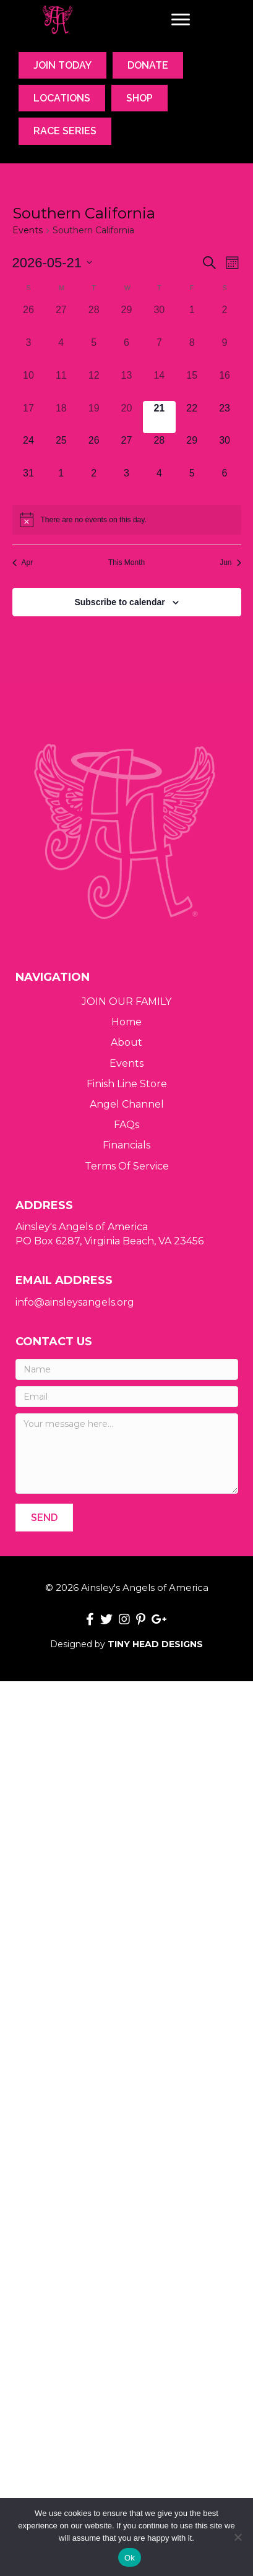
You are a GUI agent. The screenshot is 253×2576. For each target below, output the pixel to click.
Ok (129, 2557)
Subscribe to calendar (119, 602)
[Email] (126, 1396)
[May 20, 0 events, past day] (126, 417)
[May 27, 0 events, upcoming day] (126, 449)
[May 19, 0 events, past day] (93, 417)
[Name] (126, 1369)
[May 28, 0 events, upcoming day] (159, 449)
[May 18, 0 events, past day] (61, 417)
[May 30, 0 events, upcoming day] (224, 449)
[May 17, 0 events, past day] (28, 417)
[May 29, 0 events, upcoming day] (192, 449)
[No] (237, 2537)
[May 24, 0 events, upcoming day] (28, 449)
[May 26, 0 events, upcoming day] (93, 449)
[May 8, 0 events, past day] (192, 351)
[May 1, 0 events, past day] (192, 319)
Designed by (126, 1644)
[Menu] (180, 19)
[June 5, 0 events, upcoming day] (192, 482)
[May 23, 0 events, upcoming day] (224, 417)
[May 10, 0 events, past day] (28, 384)
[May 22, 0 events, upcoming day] (192, 417)
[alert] (126, 520)
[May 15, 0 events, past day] (192, 384)
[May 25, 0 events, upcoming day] (61, 449)
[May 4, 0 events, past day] (61, 351)
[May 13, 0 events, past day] (126, 384)
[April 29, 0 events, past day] (126, 319)
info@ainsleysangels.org (74, 1302)
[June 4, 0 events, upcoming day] (159, 482)
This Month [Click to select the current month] (126, 562)
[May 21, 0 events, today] (159, 417)
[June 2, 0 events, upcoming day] (93, 482)
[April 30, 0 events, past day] (159, 319)
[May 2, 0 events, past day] (224, 319)
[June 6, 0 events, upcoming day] (224, 482)
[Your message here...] (126, 1453)
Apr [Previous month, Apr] (22, 562)
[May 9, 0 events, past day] (224, 351)
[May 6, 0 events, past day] (126, 351)
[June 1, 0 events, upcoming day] (61, 482)
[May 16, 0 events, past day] (224, 384)
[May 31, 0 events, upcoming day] (28, 482)
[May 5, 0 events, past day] (93, 351)
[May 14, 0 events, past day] (159, 384)
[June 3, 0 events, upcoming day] (126, 482)
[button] (44, 1517)
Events (27, 230)
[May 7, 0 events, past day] (159, 351)
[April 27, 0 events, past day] (61, 319)
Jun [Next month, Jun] (230, 562)
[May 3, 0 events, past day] (28, 351)
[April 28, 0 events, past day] (93, 319)
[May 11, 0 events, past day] (61, 384)
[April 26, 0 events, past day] (28, 319)
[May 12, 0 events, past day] (93, 384)
